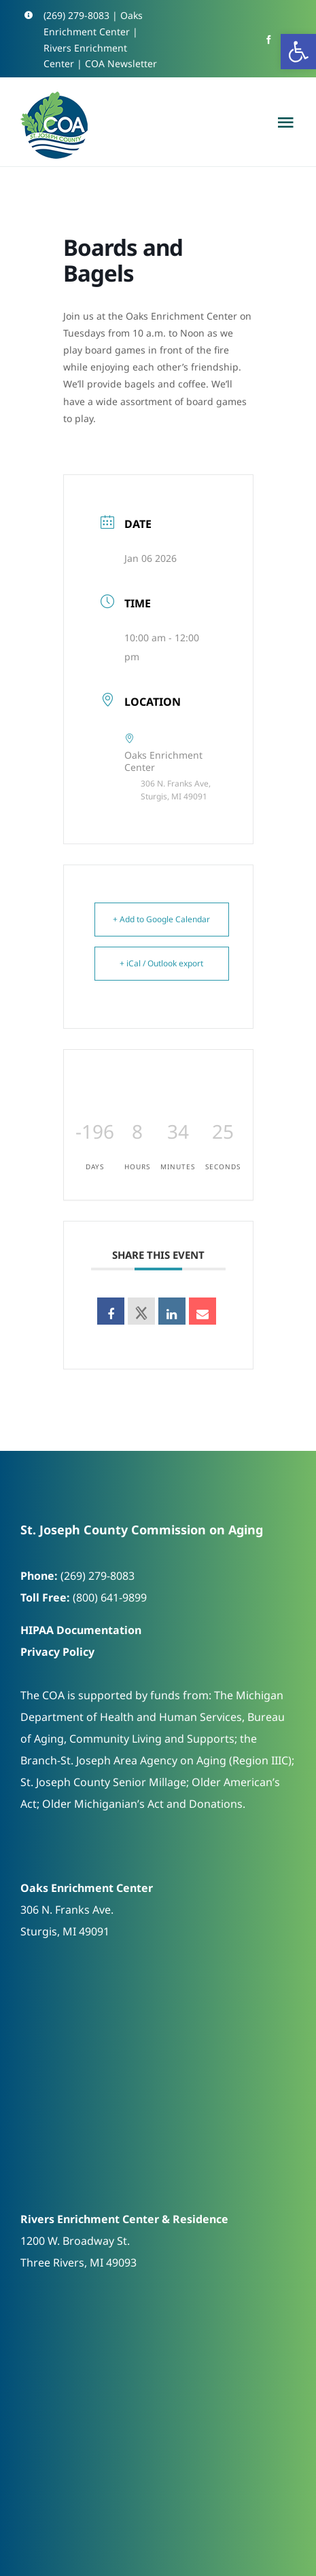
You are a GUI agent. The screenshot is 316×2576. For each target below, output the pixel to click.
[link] (298, 51)
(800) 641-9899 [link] (110, 1597)
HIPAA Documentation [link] (80, 1630)
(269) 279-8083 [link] (76, 15)
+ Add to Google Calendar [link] (161, 919)
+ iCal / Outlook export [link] (161, 963)
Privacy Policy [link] (57, 1651)
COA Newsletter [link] (121, 63)
